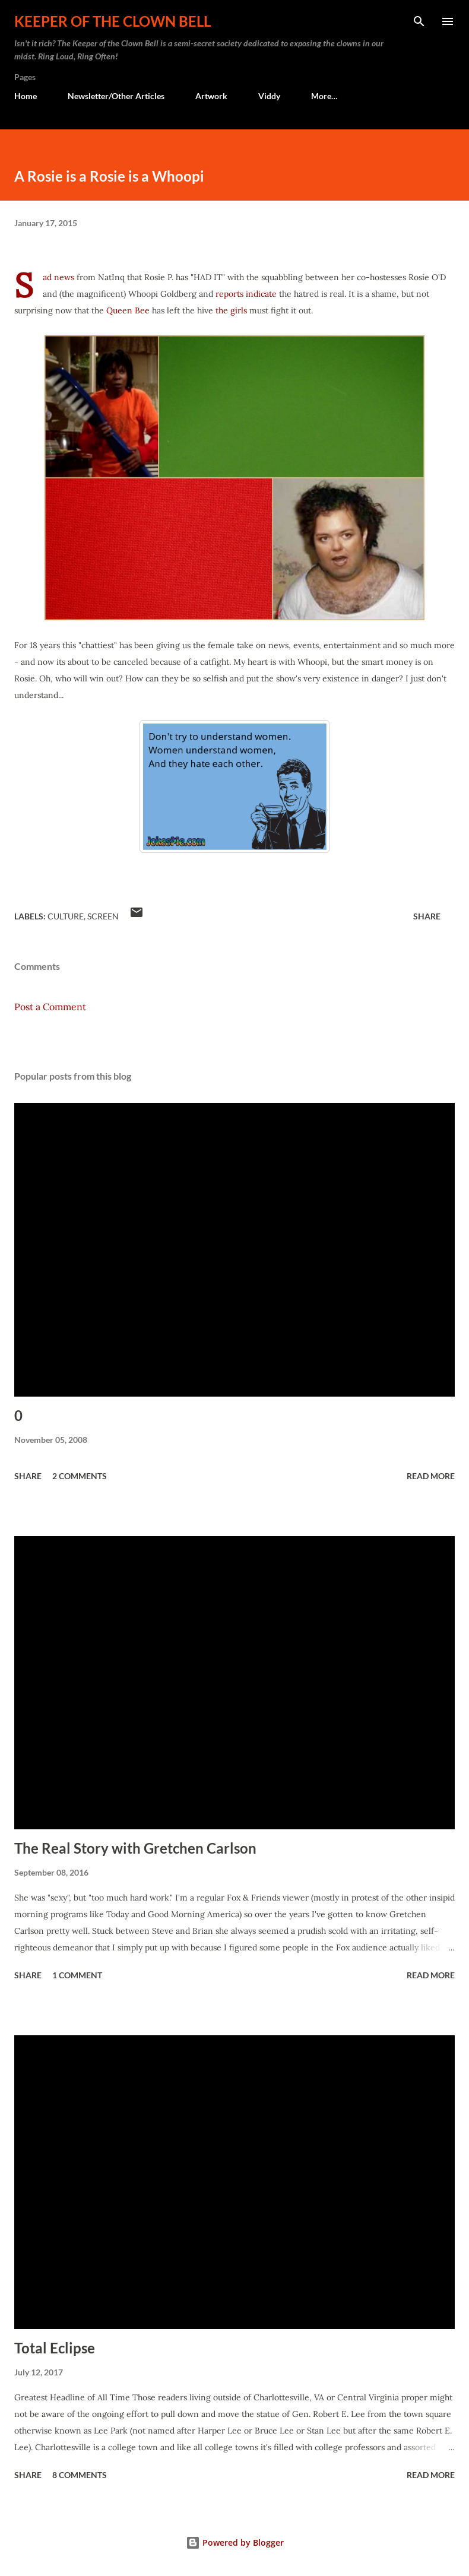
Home (25, 96)
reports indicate (246, 293)
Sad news (58, 277)
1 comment (77, 1975)
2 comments (79, 1476)
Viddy (269, 96)
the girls (231, 310)
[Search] (419, 21)
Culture (65, 916)
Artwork (211, 96)
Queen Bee (128, 310)
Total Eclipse (54, 2347)
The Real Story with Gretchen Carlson (135, 1848)
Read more (431, 1476)
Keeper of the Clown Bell (112, 21)
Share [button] (427, 916)
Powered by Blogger (235, 2542)
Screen (103, 916)
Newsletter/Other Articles (116, 96)
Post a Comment (50, 1007)
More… (324, 96)
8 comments (79, 2475)
